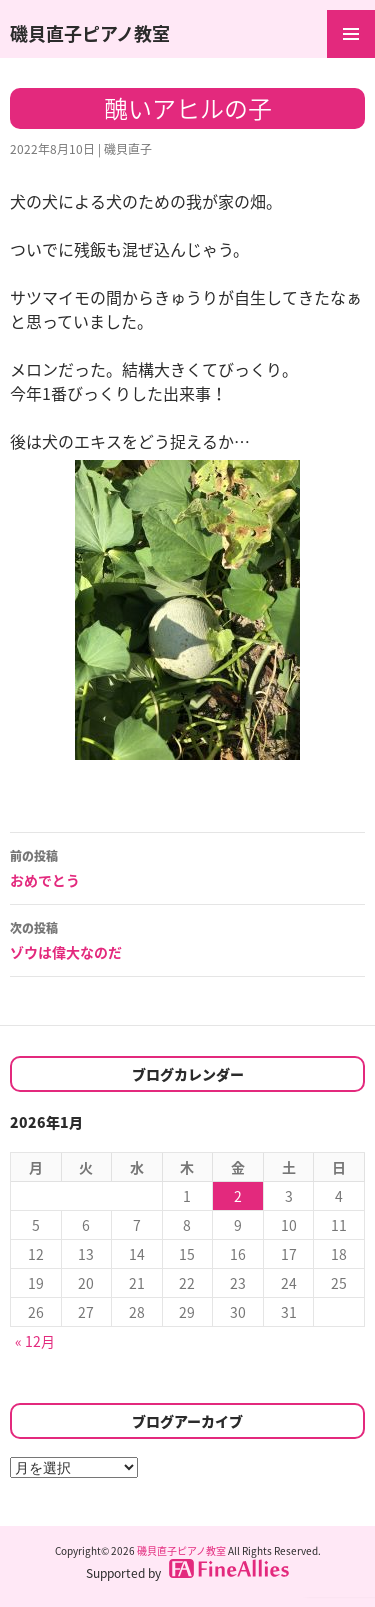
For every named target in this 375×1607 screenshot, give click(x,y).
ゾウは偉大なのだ (187, 939)
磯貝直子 (128, 149)
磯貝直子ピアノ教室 (90, 33)
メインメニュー (351, 34)
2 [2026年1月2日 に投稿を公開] (238, 1196)
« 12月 (35, 1341)
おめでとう (187, 867)
